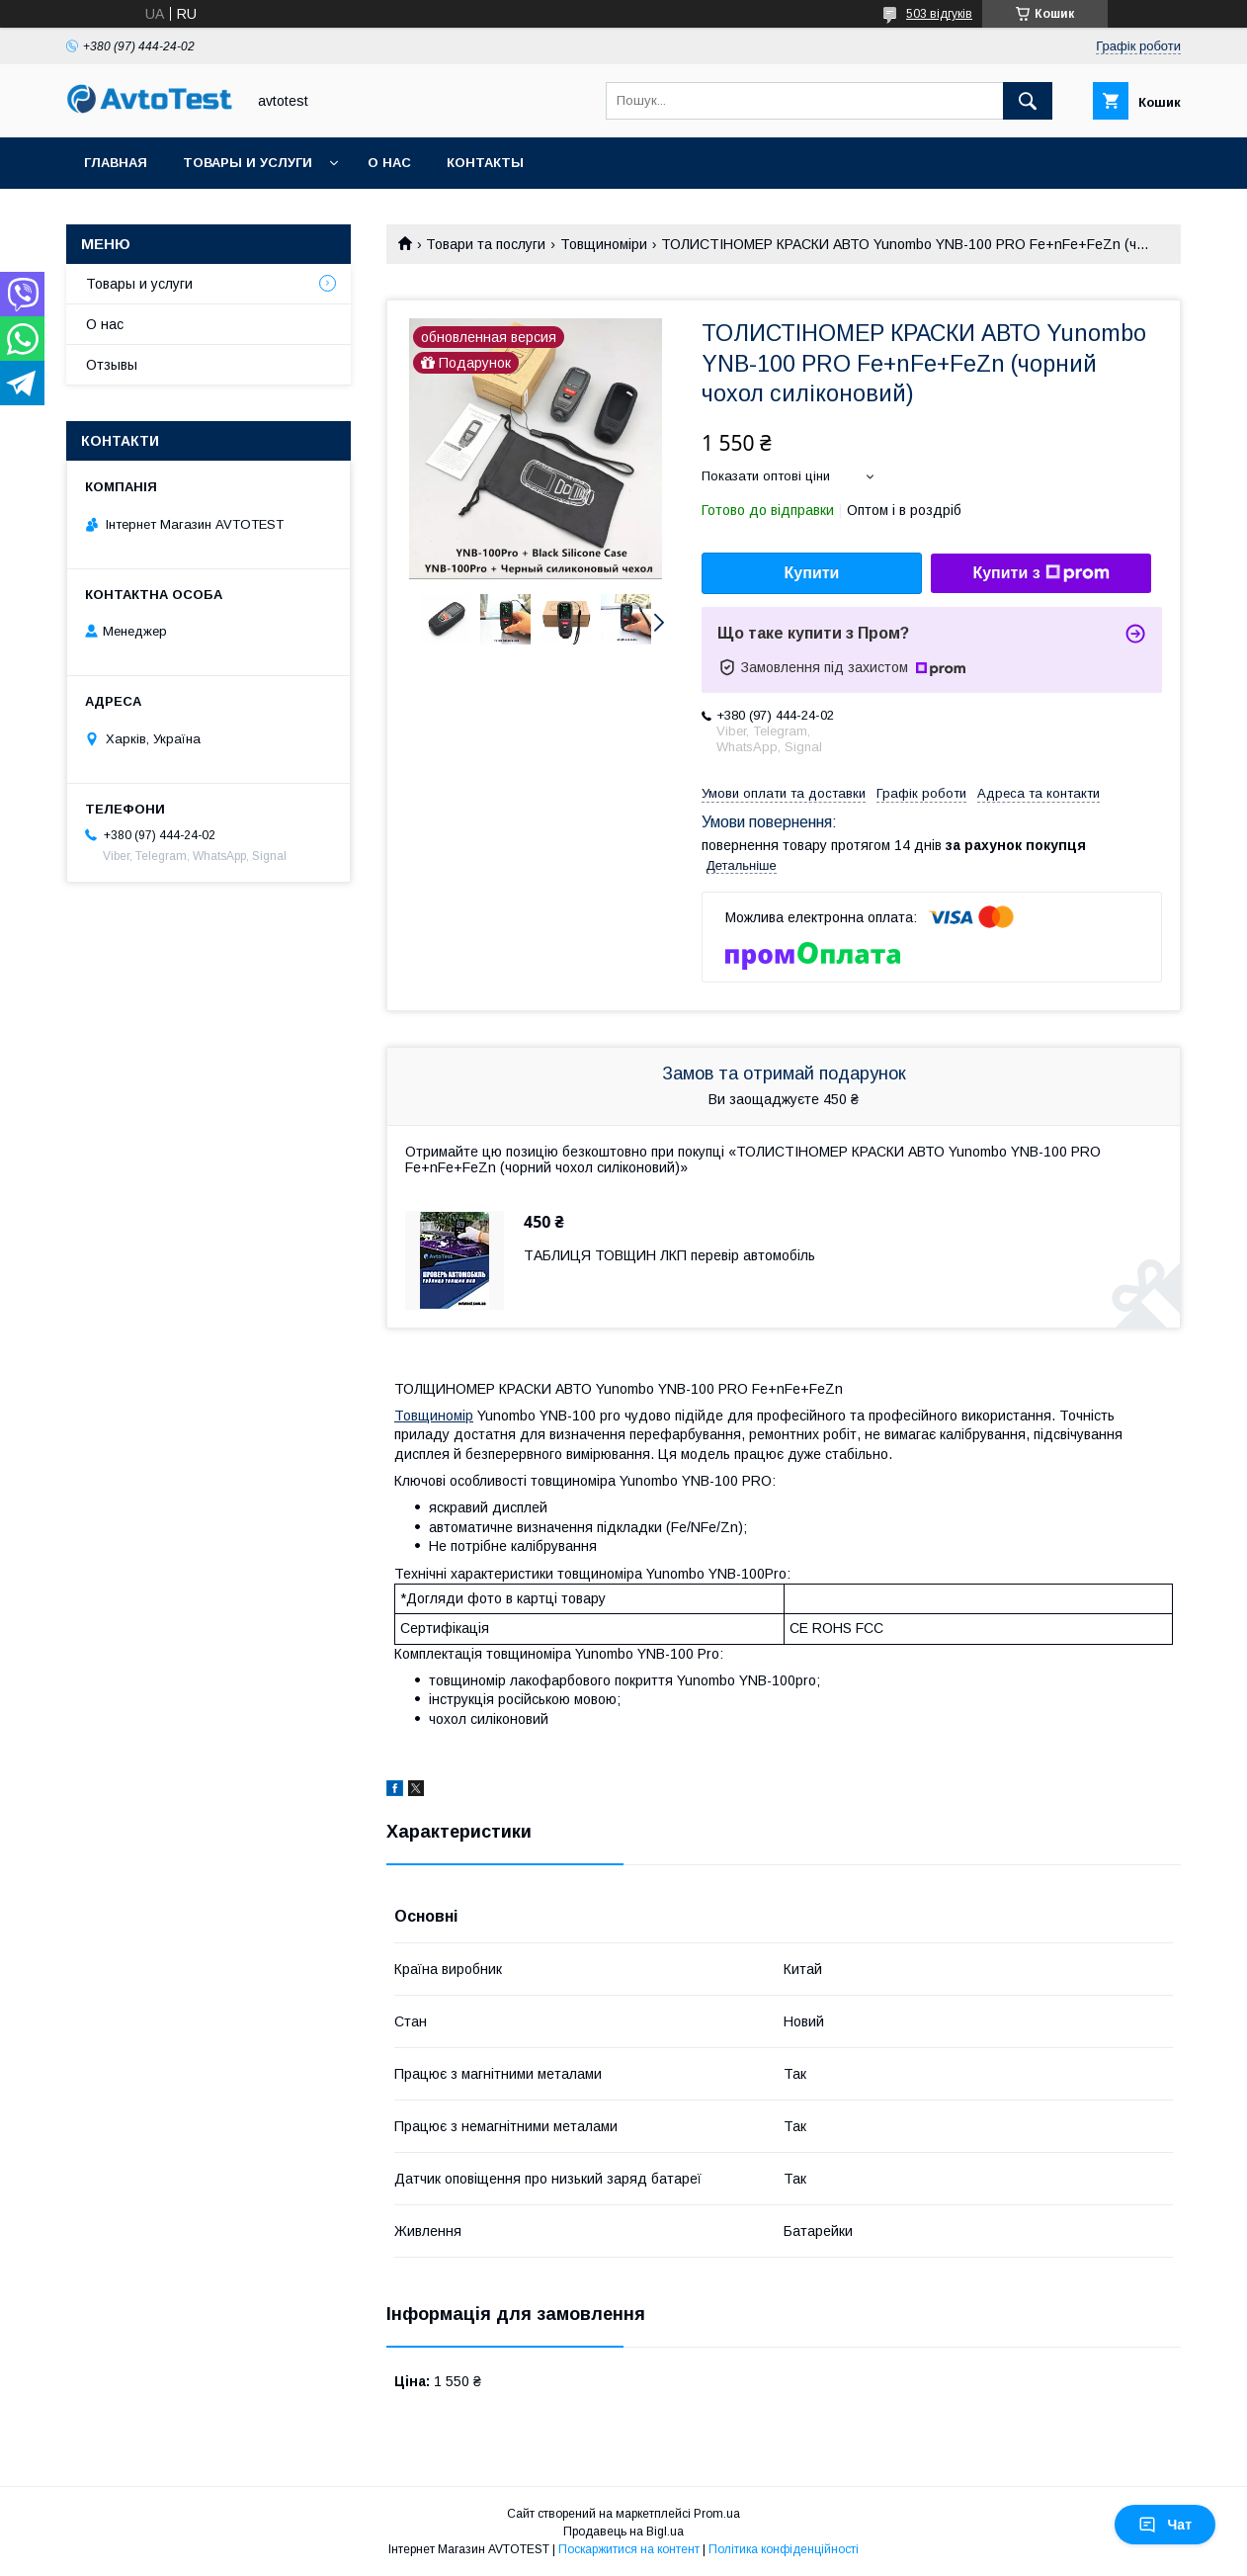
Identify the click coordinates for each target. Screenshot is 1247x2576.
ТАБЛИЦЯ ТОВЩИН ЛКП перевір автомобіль (669, 1255)
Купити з (1040, 573)
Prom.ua (717, 2514)
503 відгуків (939, 14)
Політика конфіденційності (783, 2549)
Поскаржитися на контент (629, 2549)
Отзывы (111, 365)
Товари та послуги (485, 244)
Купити (812, 572)
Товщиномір (433, 1415)
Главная (115, 162)
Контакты (485, 162)
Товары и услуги (247, 162)
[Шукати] (1027, 101)
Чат (1165, 2524)
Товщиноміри (603, 244)
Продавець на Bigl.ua (623, 2531)
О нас (389, 162)
